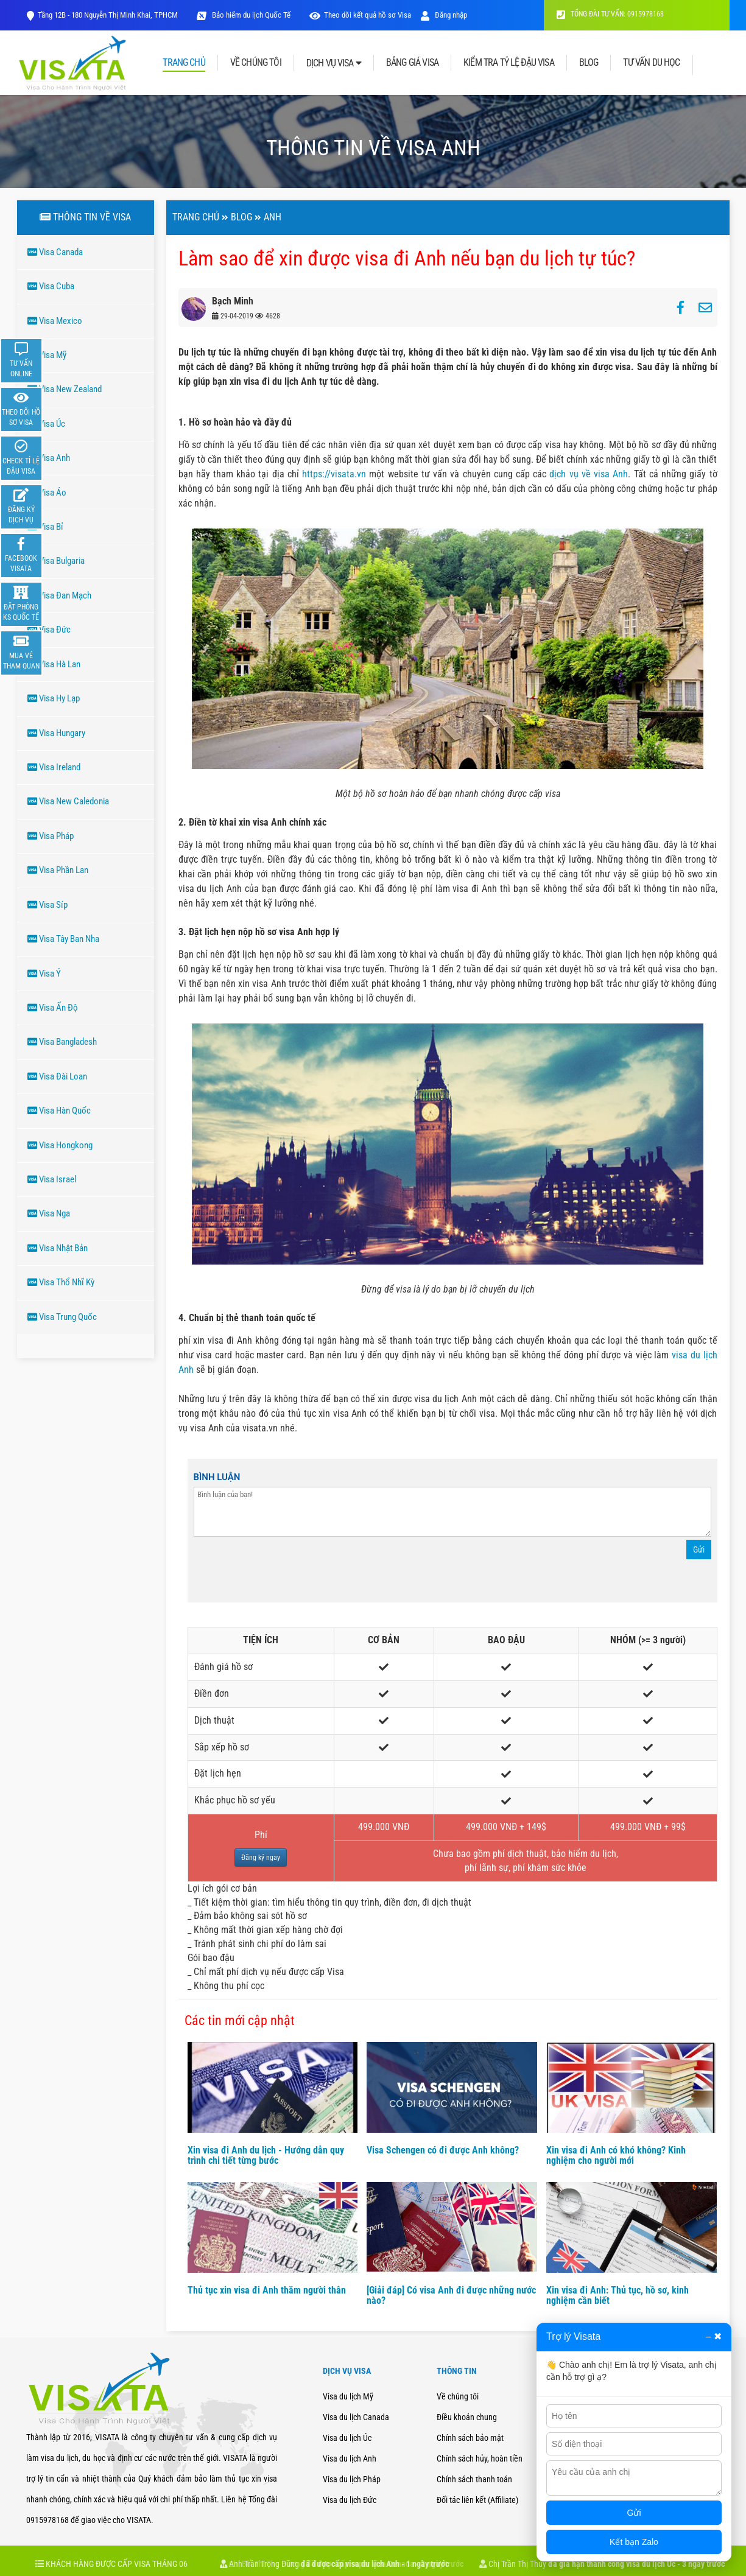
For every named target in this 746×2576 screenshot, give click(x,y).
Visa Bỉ (45, 526)
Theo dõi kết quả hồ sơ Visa (367, 14)
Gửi (699, 1549)
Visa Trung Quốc (62, 1316)
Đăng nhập (444, 14)
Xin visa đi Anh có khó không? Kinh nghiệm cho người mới (616, 2155)
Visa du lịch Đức (349, 2500)
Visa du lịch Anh (349, 2458)
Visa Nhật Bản (57, 1248)
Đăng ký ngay (260, 1857)
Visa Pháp (50, 835)
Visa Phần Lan (57, 870)
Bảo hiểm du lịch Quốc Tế (250, 14)
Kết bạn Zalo (634, 2542)
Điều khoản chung (467, 2417)
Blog (241, 217)
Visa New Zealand (64, 389)
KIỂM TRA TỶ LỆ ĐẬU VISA (508, 63)
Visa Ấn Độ (52, 1007)
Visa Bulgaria (56, 560)
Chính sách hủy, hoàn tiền (480, 2458)
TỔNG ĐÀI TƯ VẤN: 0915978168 (610, 14)
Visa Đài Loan (57, 1076)
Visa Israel (51, 1179)
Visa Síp (47, 904)
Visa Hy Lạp (53, 698)
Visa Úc (46, 423)
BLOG (589, 63)
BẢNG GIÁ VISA (412, 63)
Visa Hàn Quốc (59, 1110)
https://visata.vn (334, 474)
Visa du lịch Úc (347, 2438)
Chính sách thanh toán (474, 2479)
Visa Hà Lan (53, 664)
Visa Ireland (53, 767)
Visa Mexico (54, 320)
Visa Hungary (56, 733)
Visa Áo (46, 492)
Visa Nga (48, 1213)
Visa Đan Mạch (59, 595)
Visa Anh (48, 457)
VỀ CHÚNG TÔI (255, 63)
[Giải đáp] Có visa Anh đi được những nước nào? (451, 2295)
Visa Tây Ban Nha (63, 938)
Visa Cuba (50, 286)
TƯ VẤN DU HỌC (651, 63)
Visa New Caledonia (68, 801)
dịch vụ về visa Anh (588, 474)
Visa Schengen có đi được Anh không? (443, 2150)
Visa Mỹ (46, 354)
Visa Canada (55, 252)
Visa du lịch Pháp (352, 2479)
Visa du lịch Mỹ (348, 2396)
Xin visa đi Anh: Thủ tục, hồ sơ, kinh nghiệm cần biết (617, 2295)
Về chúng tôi (458, 2396)
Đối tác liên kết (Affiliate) (477, 2500)
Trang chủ (195, 217)
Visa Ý (44, 973)
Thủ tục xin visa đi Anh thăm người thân (267, 2290)
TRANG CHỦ (184, 63)
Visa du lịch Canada (356, 2417)
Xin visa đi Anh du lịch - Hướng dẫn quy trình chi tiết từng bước (266, 2155)
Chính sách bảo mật (470, 2438)
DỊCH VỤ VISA (333, 63)
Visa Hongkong (60, 1145)
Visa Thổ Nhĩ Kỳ (60, 1282)
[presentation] (286, 1572)
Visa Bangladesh (62, 1041)
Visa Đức (49, 629)
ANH (272, 217)
